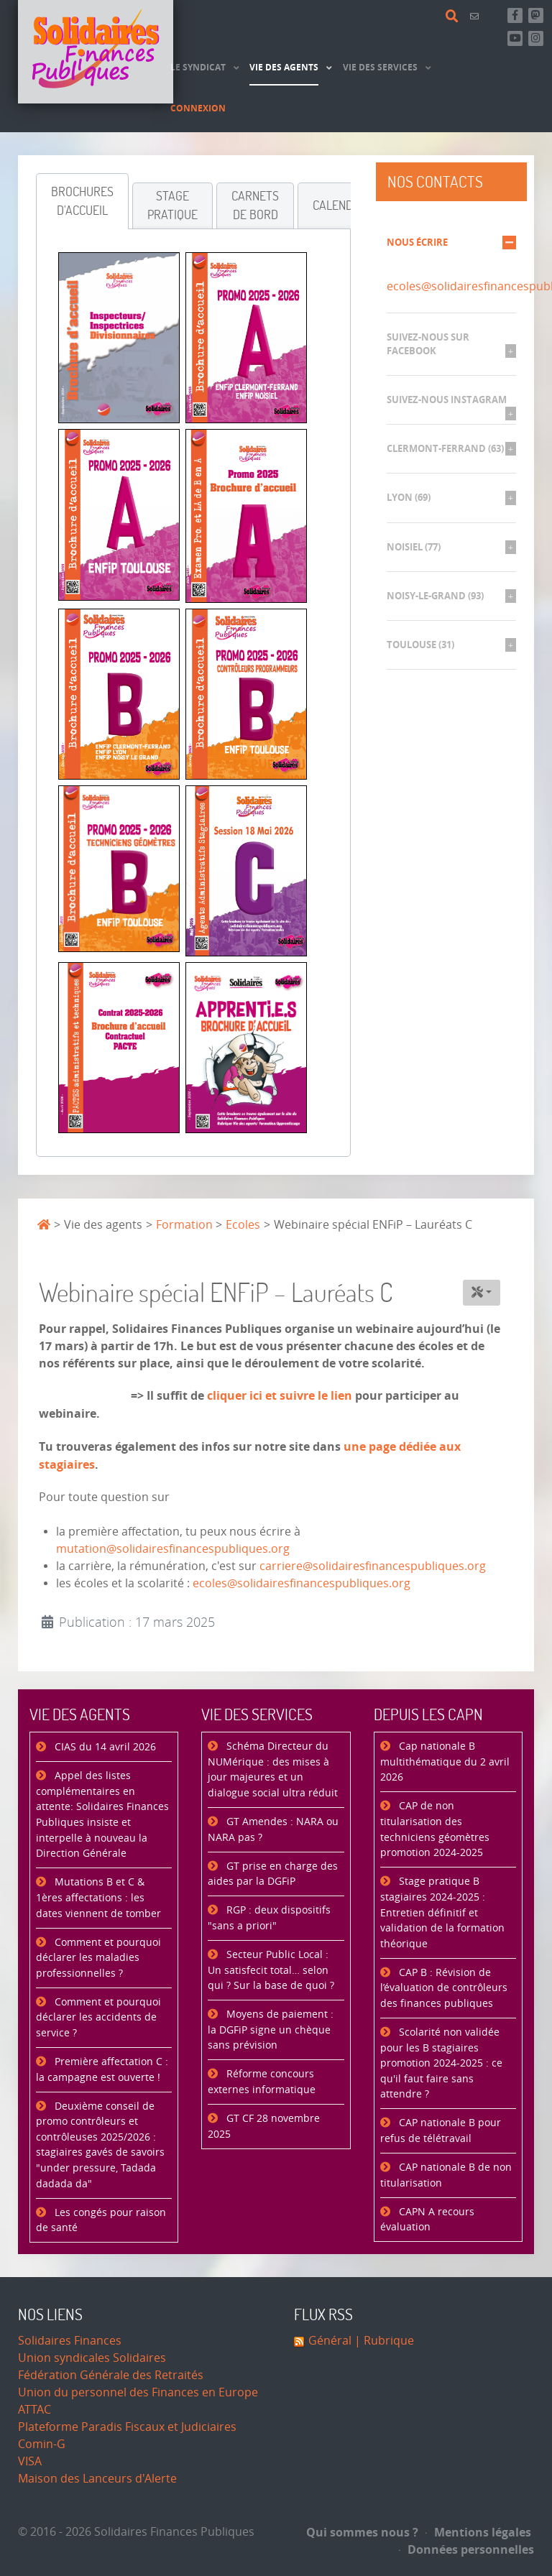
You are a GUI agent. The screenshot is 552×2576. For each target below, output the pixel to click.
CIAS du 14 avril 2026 (104, 1747)
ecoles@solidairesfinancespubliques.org (301, 1583)
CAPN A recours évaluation (427, 2220)
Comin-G (41, 2444)
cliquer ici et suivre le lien (279, 1395)
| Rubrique (382, 2341)
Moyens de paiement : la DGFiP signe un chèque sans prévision (271, 2029)
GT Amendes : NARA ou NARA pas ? (273, 1830)
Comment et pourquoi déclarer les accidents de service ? (98, 2017)
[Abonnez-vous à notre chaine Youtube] (515, 38)
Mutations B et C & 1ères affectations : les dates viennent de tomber (98, 1897)
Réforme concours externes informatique (262, 2082)
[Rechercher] (454, 16)
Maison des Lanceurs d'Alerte (97, 2478)
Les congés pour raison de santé (101, 2221)
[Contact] (476, 16)
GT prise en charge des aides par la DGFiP (273, 1874)
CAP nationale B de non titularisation (446, 2175)
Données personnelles (466, 2549)
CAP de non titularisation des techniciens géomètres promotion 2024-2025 (434, 1829)
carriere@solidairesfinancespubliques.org (372, 1566)
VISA (30, 2461)
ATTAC (34, 2409)
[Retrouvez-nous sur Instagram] (535, 38)
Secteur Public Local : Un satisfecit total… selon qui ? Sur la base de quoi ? (271, 1970)
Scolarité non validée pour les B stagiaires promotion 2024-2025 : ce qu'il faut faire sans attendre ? (441, 2063)
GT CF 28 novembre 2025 (264, 2127)
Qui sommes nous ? (362, 2532)
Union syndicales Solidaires (92, 2358)
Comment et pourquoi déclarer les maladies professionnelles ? (98, 1958)
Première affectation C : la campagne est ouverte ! (102, 2070)
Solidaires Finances (69, 2341)
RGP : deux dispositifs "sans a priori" (269, 1918)
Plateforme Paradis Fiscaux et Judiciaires (127, 2427)
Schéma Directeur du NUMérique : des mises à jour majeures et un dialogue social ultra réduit (273, 1769)
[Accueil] (95, 51)
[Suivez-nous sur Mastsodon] (535, 15)
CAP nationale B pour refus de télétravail (440, 2131)
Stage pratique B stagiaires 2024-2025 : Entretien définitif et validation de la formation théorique (442, 1912)
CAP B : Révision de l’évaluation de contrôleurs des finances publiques (443, 1988)
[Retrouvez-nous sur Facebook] (515, 15)
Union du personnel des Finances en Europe (138, 2392)
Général (329, 2341)
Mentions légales (478, 2532)
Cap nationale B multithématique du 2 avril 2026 (445, 1761)
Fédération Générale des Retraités (110, 2375)
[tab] (82, 201)
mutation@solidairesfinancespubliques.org (173, 1549)
